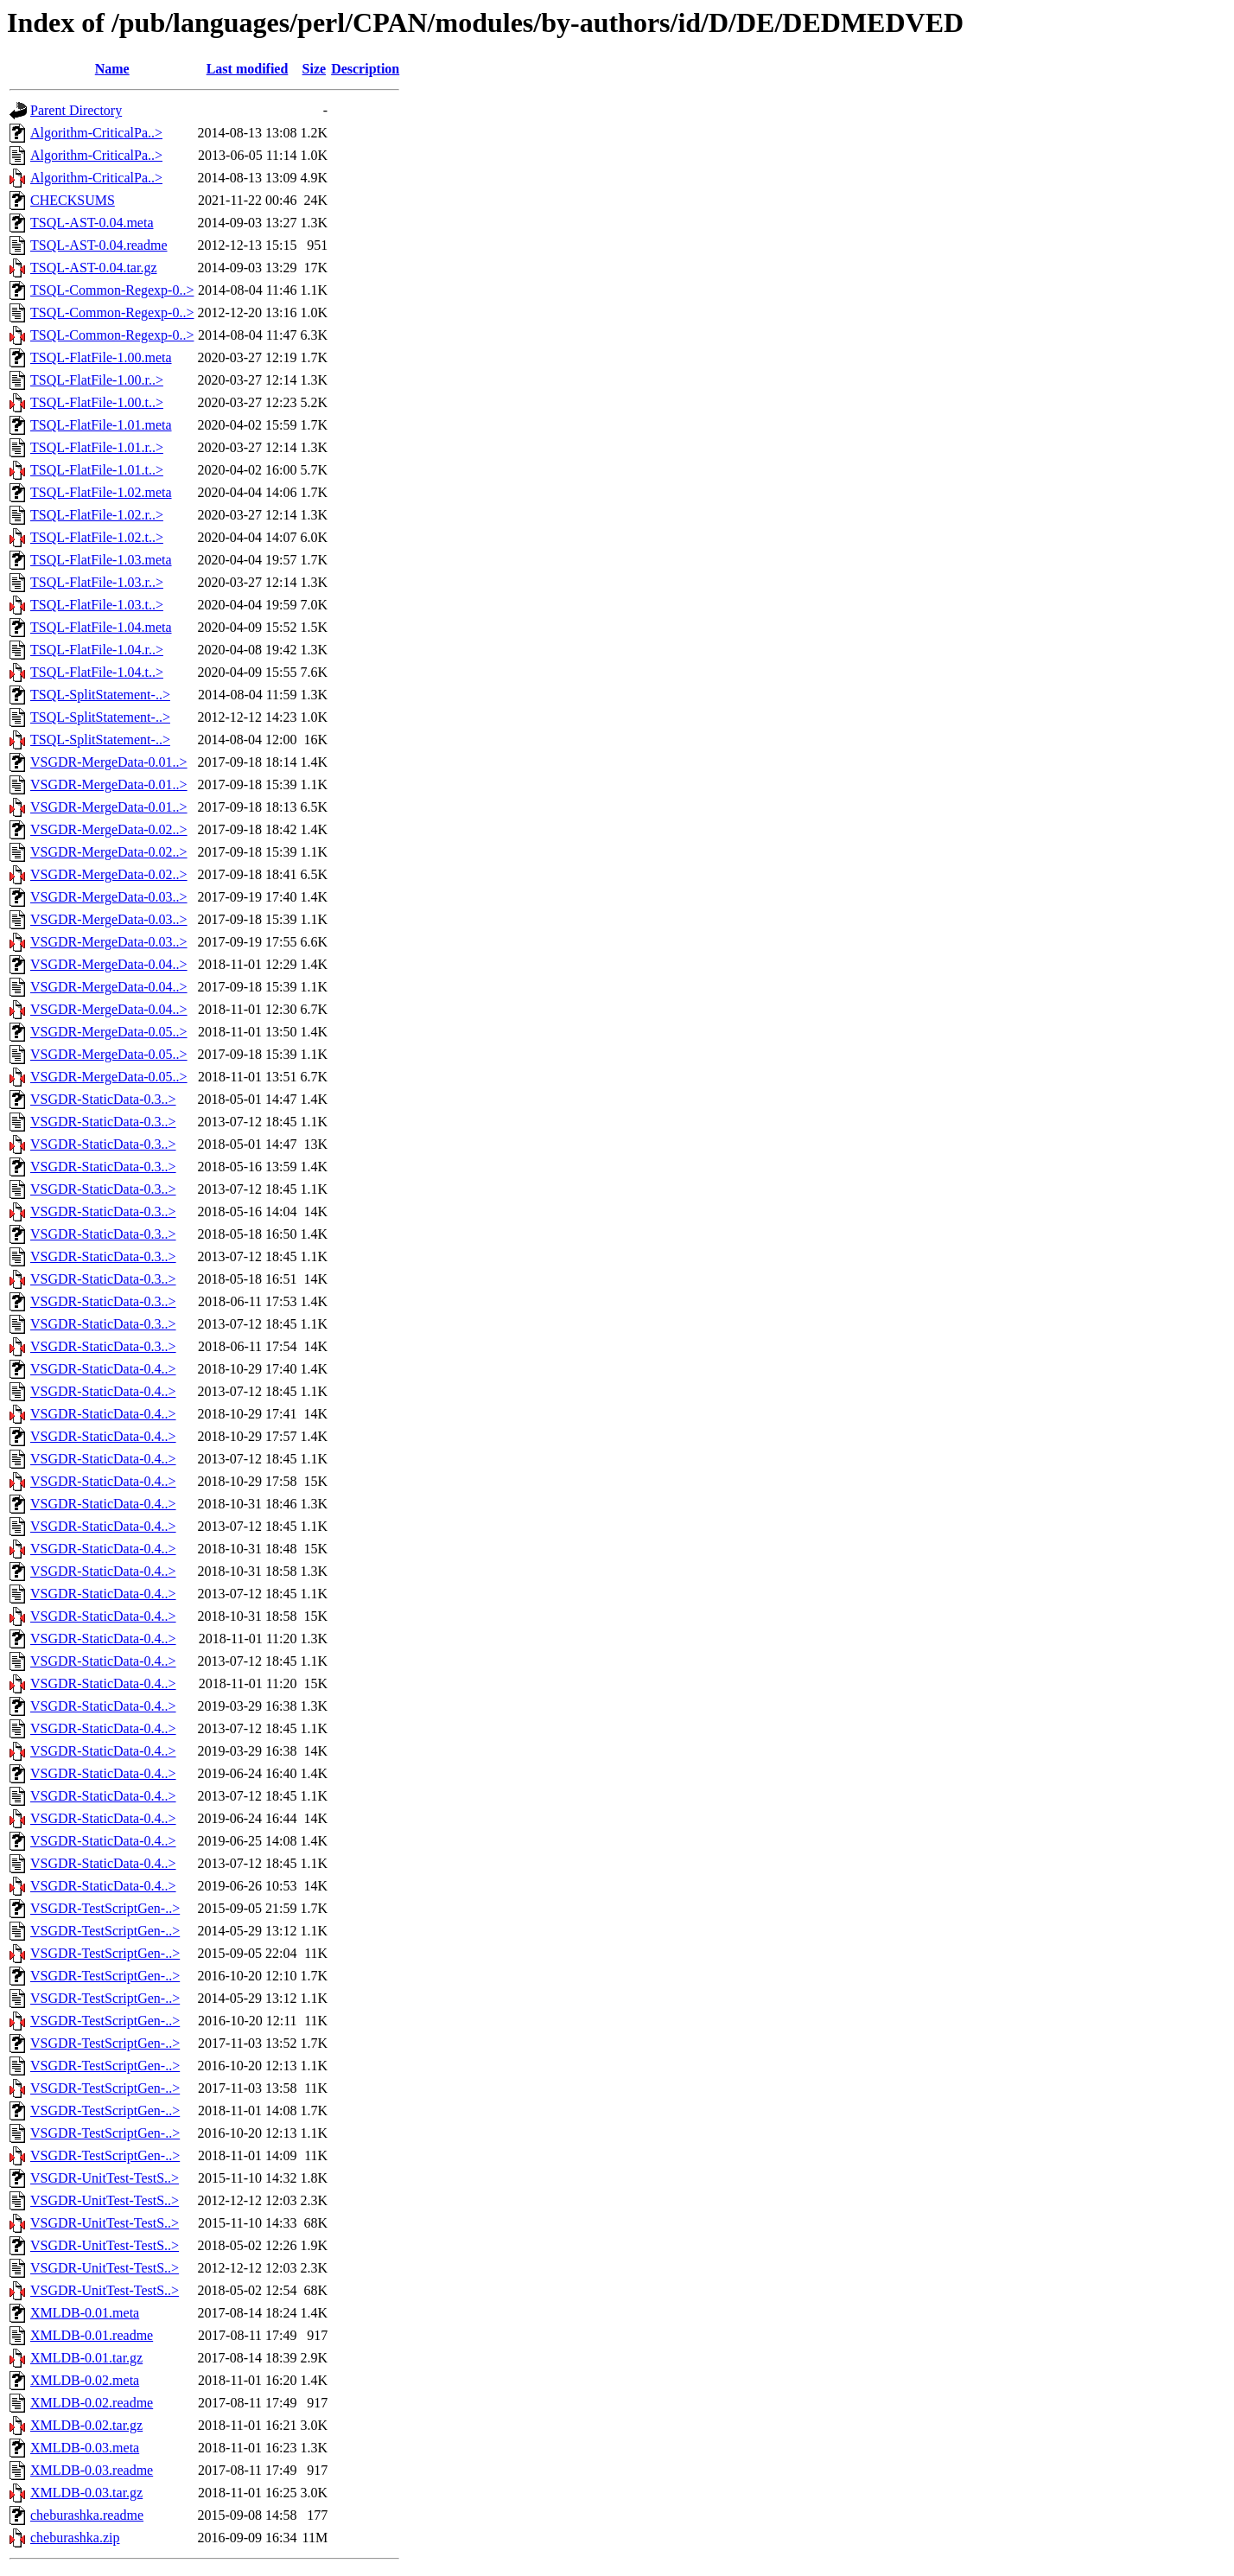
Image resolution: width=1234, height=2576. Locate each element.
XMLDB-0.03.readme (91, 2470)
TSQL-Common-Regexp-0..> (112, 290)
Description (365, 68)
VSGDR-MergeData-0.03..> (109, 896)
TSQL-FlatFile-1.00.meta (101, 357)
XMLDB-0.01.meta (84, 2312)
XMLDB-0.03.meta (84, 2447)
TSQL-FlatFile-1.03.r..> (96, 582)
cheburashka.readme (86, 2515)
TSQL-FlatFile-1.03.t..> (96, 604)
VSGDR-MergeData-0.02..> (109, 829)
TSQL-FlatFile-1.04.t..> (96, 672)
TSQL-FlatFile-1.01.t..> (96, 469)
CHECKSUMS (72, 200)
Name (112, 68)
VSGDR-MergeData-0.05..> (109, 1031)
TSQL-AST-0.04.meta (92, 222)
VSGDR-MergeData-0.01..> (109, 762)
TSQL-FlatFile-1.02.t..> (96, 537)
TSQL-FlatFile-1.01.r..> (96, 447)
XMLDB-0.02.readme (91, 2402)
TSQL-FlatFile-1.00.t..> (96, 402)
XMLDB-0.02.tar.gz (86, 2425)
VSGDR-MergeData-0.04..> (109, 964)
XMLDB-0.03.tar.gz (86, 2492)
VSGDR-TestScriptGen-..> (105, 1908)
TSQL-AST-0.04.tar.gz (93, 267)
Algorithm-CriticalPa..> (96, 132)
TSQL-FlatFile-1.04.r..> (96, 649)
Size (314, 68)
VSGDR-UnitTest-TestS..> (104, 2178)
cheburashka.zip (75, 2537)
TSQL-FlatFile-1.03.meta (101, 559)
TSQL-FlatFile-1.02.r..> (96, 514)
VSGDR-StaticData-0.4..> (103, 1368)
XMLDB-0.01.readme (91, 2335)
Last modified (248, 68)
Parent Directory (76, 110)
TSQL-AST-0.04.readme (99, 245)
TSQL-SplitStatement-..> (100, 694)
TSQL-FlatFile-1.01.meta (101, 425)
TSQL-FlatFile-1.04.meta (101, 627)
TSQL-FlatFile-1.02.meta (101, 492)
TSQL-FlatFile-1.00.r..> (96, 380)
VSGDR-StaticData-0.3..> (103, 1099)
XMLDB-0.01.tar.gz (86, 2357)
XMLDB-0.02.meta (84, 2380)
